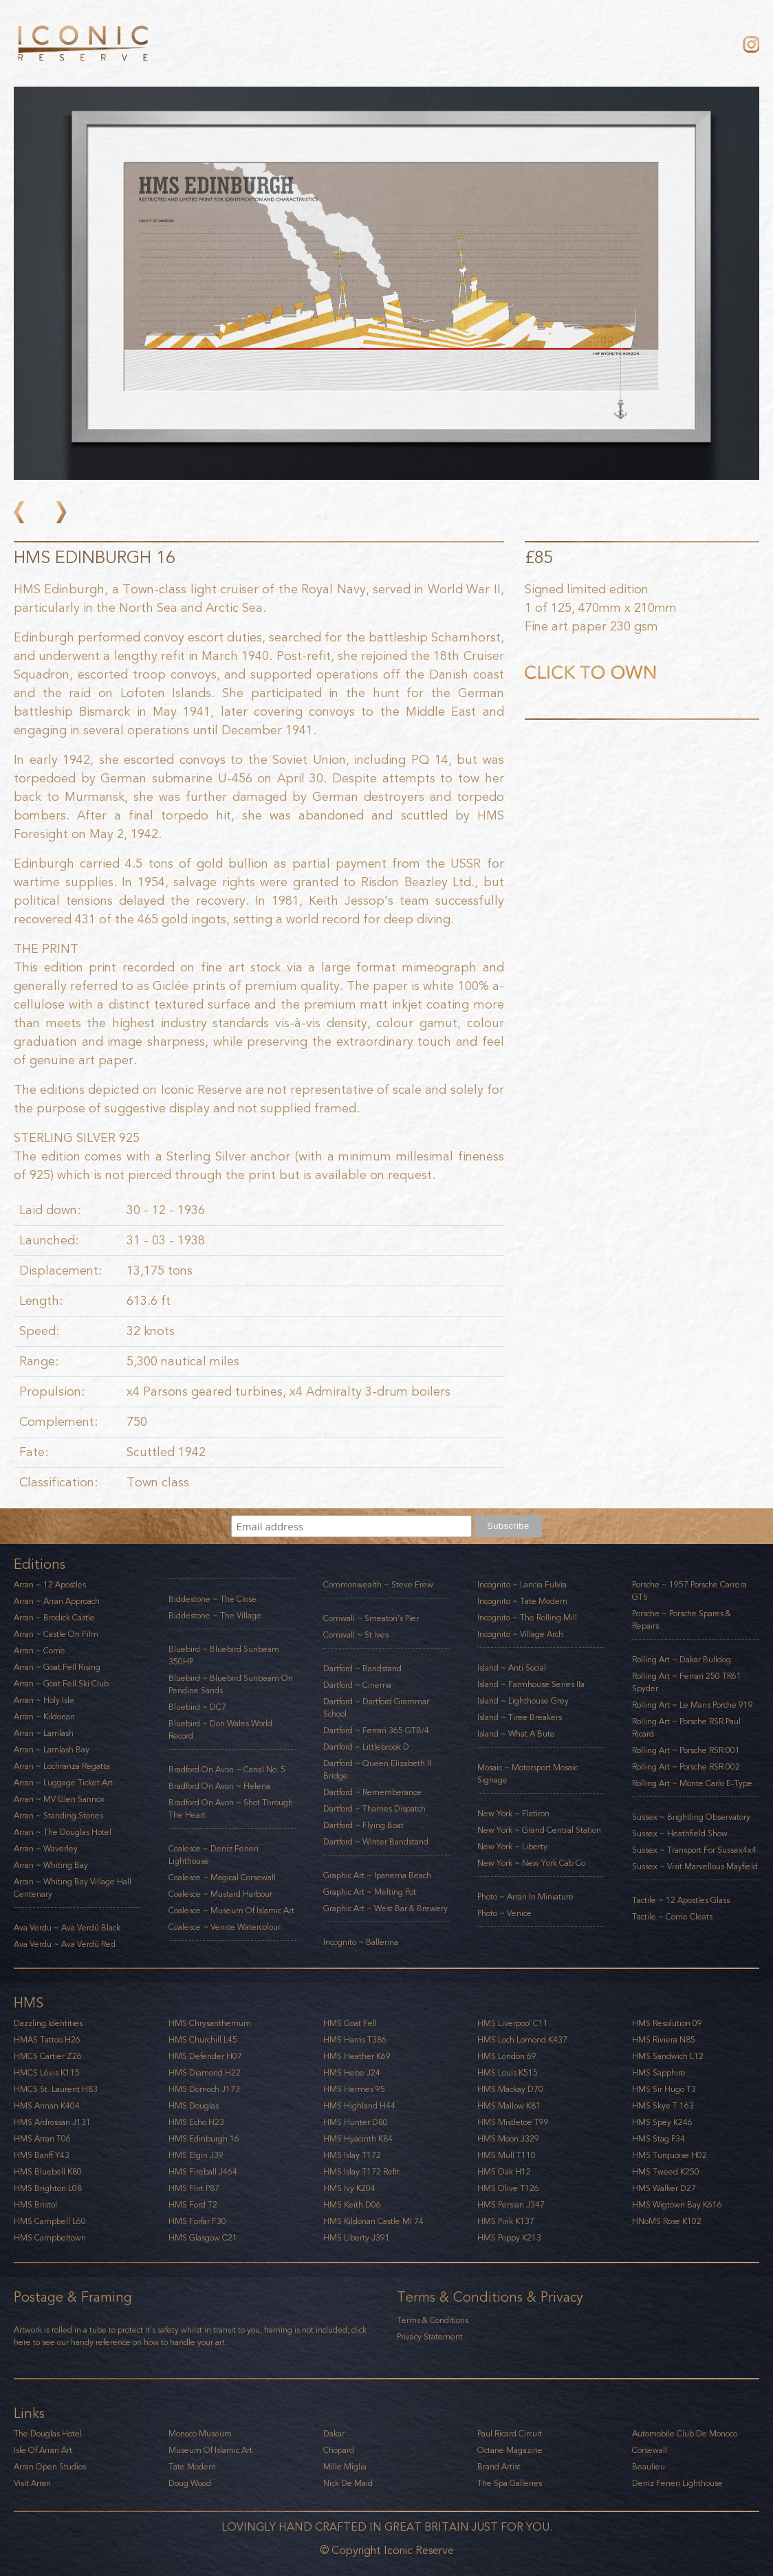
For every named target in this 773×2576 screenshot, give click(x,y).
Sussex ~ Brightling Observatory (691, 1817)
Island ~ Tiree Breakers (519, 1717)
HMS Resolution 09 (667, 2023)
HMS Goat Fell (350, 2023)
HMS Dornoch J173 (204, 2089)
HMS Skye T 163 (663, 2106)
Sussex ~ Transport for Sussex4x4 (694, 1850)
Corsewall (649, 2450)
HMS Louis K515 (507, 2073)
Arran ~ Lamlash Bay (51, 1749)
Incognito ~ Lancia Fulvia (522, 1584)
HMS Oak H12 (504, 2172)
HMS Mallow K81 (509, 2106)
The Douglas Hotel (48, 2434)
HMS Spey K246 (662, 2122)
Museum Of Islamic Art (210, 2450)
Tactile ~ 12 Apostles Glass (681, 1900)
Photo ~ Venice (504, 1913)
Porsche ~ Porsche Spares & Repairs (681, 1620)
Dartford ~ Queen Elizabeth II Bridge (377, 1770)
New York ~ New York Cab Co (531, 1863)
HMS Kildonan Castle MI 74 (373, 2221)
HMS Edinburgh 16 (203, 2139)
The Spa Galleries (509, 2483)
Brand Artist (499, 2467)
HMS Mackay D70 (510, 2089)
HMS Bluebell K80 (48, 2172)
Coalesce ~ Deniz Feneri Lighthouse (213, 1855)
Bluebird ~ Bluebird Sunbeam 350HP (223, 1655)
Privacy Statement (430, 2337)
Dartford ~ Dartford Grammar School (376, 1708)
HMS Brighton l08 (48, 2188)
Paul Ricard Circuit (509, 2434)
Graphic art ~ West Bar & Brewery (385, 1908)
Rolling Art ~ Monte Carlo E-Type (692, 1783)
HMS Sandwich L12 (668, 2056)
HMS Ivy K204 (349, 2188)
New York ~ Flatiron (513, 1813)
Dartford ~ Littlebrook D (366, 1747)
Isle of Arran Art (43, 2450)
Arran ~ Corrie (39, 1650)
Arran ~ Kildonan (44, 1716)
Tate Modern (192, 2467)
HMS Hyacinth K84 (358, 2139)
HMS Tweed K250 (665, 2172)
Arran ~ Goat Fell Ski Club (61, 1683)
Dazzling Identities (48, 2023)
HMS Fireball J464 (202, 2172)
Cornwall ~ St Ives (356, 1635)
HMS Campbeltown (50, 2238)
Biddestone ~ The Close (212, 1599)
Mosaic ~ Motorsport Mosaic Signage (527, 1774)
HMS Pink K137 (505, 2221)
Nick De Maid (348, 2483)
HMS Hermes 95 (354, 2089)
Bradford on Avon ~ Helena (219, 1786)
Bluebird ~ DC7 (197, 1707)
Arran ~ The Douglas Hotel (62, 1832)
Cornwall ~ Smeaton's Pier (371, 1618)
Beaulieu (648, 2467)
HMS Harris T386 (354, 2040)
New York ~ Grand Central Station (539, 1830)
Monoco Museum (200, 2434)
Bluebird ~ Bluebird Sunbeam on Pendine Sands (230, 1684)
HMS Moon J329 (508, 2139)
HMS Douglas (193, 2106)
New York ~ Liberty (512, 1846)
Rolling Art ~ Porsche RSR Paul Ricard (686, 1728)
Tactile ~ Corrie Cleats (672, 1917)
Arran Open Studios (50, 2467)
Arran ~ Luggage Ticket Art (63, 1782)
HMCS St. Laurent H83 (56, 2089)
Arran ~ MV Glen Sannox (59, 1799)
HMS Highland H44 (359, 2106)
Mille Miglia (345, 2467)
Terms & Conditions (432, 2320)
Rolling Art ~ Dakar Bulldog (681, 1659)
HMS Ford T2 (192, 2205)
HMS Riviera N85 (663, 2040)
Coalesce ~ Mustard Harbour (220, 1894)
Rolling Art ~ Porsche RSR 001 (686, 1750)
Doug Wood (189, 2483)
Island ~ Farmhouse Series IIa (531, 1684)
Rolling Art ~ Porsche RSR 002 (686, 1767)
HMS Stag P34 (658, 2139)
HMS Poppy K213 (509, 2238)
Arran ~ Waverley (46, 1848)
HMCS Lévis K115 (47, 2073)
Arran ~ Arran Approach (57, 1601)
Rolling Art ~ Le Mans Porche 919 (692, 1705)
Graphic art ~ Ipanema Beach (377, 1875)
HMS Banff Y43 (41, 2155)
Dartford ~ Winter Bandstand (375, 1842)
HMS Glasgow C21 (202, 2238)
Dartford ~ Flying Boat (363, 1825)
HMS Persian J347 (511, 2205)
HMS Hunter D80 (355, 2122)
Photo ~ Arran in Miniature (525, 1897)
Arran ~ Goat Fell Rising (57, 1667)
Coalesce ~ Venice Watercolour (224, 1927)
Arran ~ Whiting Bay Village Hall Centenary (72, 1888)
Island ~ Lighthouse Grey (523, 1701)
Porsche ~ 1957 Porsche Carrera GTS (689, 1591)
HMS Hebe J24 (351, 2073)
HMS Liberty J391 (356, 2238)
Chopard (338, 2450)
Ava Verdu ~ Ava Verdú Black (67, 1928)
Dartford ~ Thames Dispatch (374, 1809)
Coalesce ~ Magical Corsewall (222, 1877)
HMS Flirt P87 (193, 2188)
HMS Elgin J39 (196, 2155)
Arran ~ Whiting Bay (51, 1865)
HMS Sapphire (659, 2073)
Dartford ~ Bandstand (362, 1668)
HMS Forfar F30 (197, 2221)
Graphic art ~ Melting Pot (369, 1892)
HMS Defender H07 (205, 2056)
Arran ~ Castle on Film (56, 1634)
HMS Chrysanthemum (209, 2023)
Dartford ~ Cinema (357, 1685)
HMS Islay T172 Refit (361, 2172)
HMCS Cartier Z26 (48, 2056)
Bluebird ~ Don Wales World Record (220, 1730)
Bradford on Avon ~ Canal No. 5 (226, 1769)
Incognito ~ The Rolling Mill (527, 1617)
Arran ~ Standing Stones (58, 1815)
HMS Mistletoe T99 (513, 2122)
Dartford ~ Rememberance (372, 1792)
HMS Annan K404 (47, 2106)
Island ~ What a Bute (516, 1734)
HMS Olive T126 (508, 2188)
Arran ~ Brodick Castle (54, 1617)
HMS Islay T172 (352, 2155)
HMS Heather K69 (357, 2056)
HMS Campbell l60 (50, 2221)
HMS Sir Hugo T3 (664, 2089)
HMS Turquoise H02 (669, 2155)
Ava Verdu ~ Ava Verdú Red (65, 1944)
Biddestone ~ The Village (214, 1615)
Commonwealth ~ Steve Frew (378, 1584)
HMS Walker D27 (664, 2188)
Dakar (334, 2434)
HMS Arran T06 (42, 2139)
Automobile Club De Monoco (684, 2434)
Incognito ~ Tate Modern (522, 1601)
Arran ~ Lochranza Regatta (62, 1766)
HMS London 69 (506, 2056)
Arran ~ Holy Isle (44, 1700)
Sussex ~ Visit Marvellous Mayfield (695, 1866)
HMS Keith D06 (352, 2205)
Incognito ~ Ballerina (360, 1942)
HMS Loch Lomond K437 (522, 2040)
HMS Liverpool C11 (512, 2023)
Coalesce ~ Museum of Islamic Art (231, 1910)
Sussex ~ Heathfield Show (680, 1833)
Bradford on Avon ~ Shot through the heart (230, 1809)
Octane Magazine (510, 2450)
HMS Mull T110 (506, 2155)
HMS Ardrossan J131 (52, 2122)
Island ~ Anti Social (511, 1668)
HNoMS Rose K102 (666, 2221)
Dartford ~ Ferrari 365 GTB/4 (376, 1730)
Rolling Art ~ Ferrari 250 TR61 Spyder (686, 1682)
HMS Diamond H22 (204, 2073)
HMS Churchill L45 (202, 2040)
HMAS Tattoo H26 (47, 2040)
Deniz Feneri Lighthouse (677, 2483)
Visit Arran (32, 2483)
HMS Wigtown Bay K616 (677, 2205)
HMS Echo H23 (196, 2122)
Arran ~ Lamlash (44, 1733)
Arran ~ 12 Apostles (50, 1584)
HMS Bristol (35, 2205)
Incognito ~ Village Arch (520, 1634)
